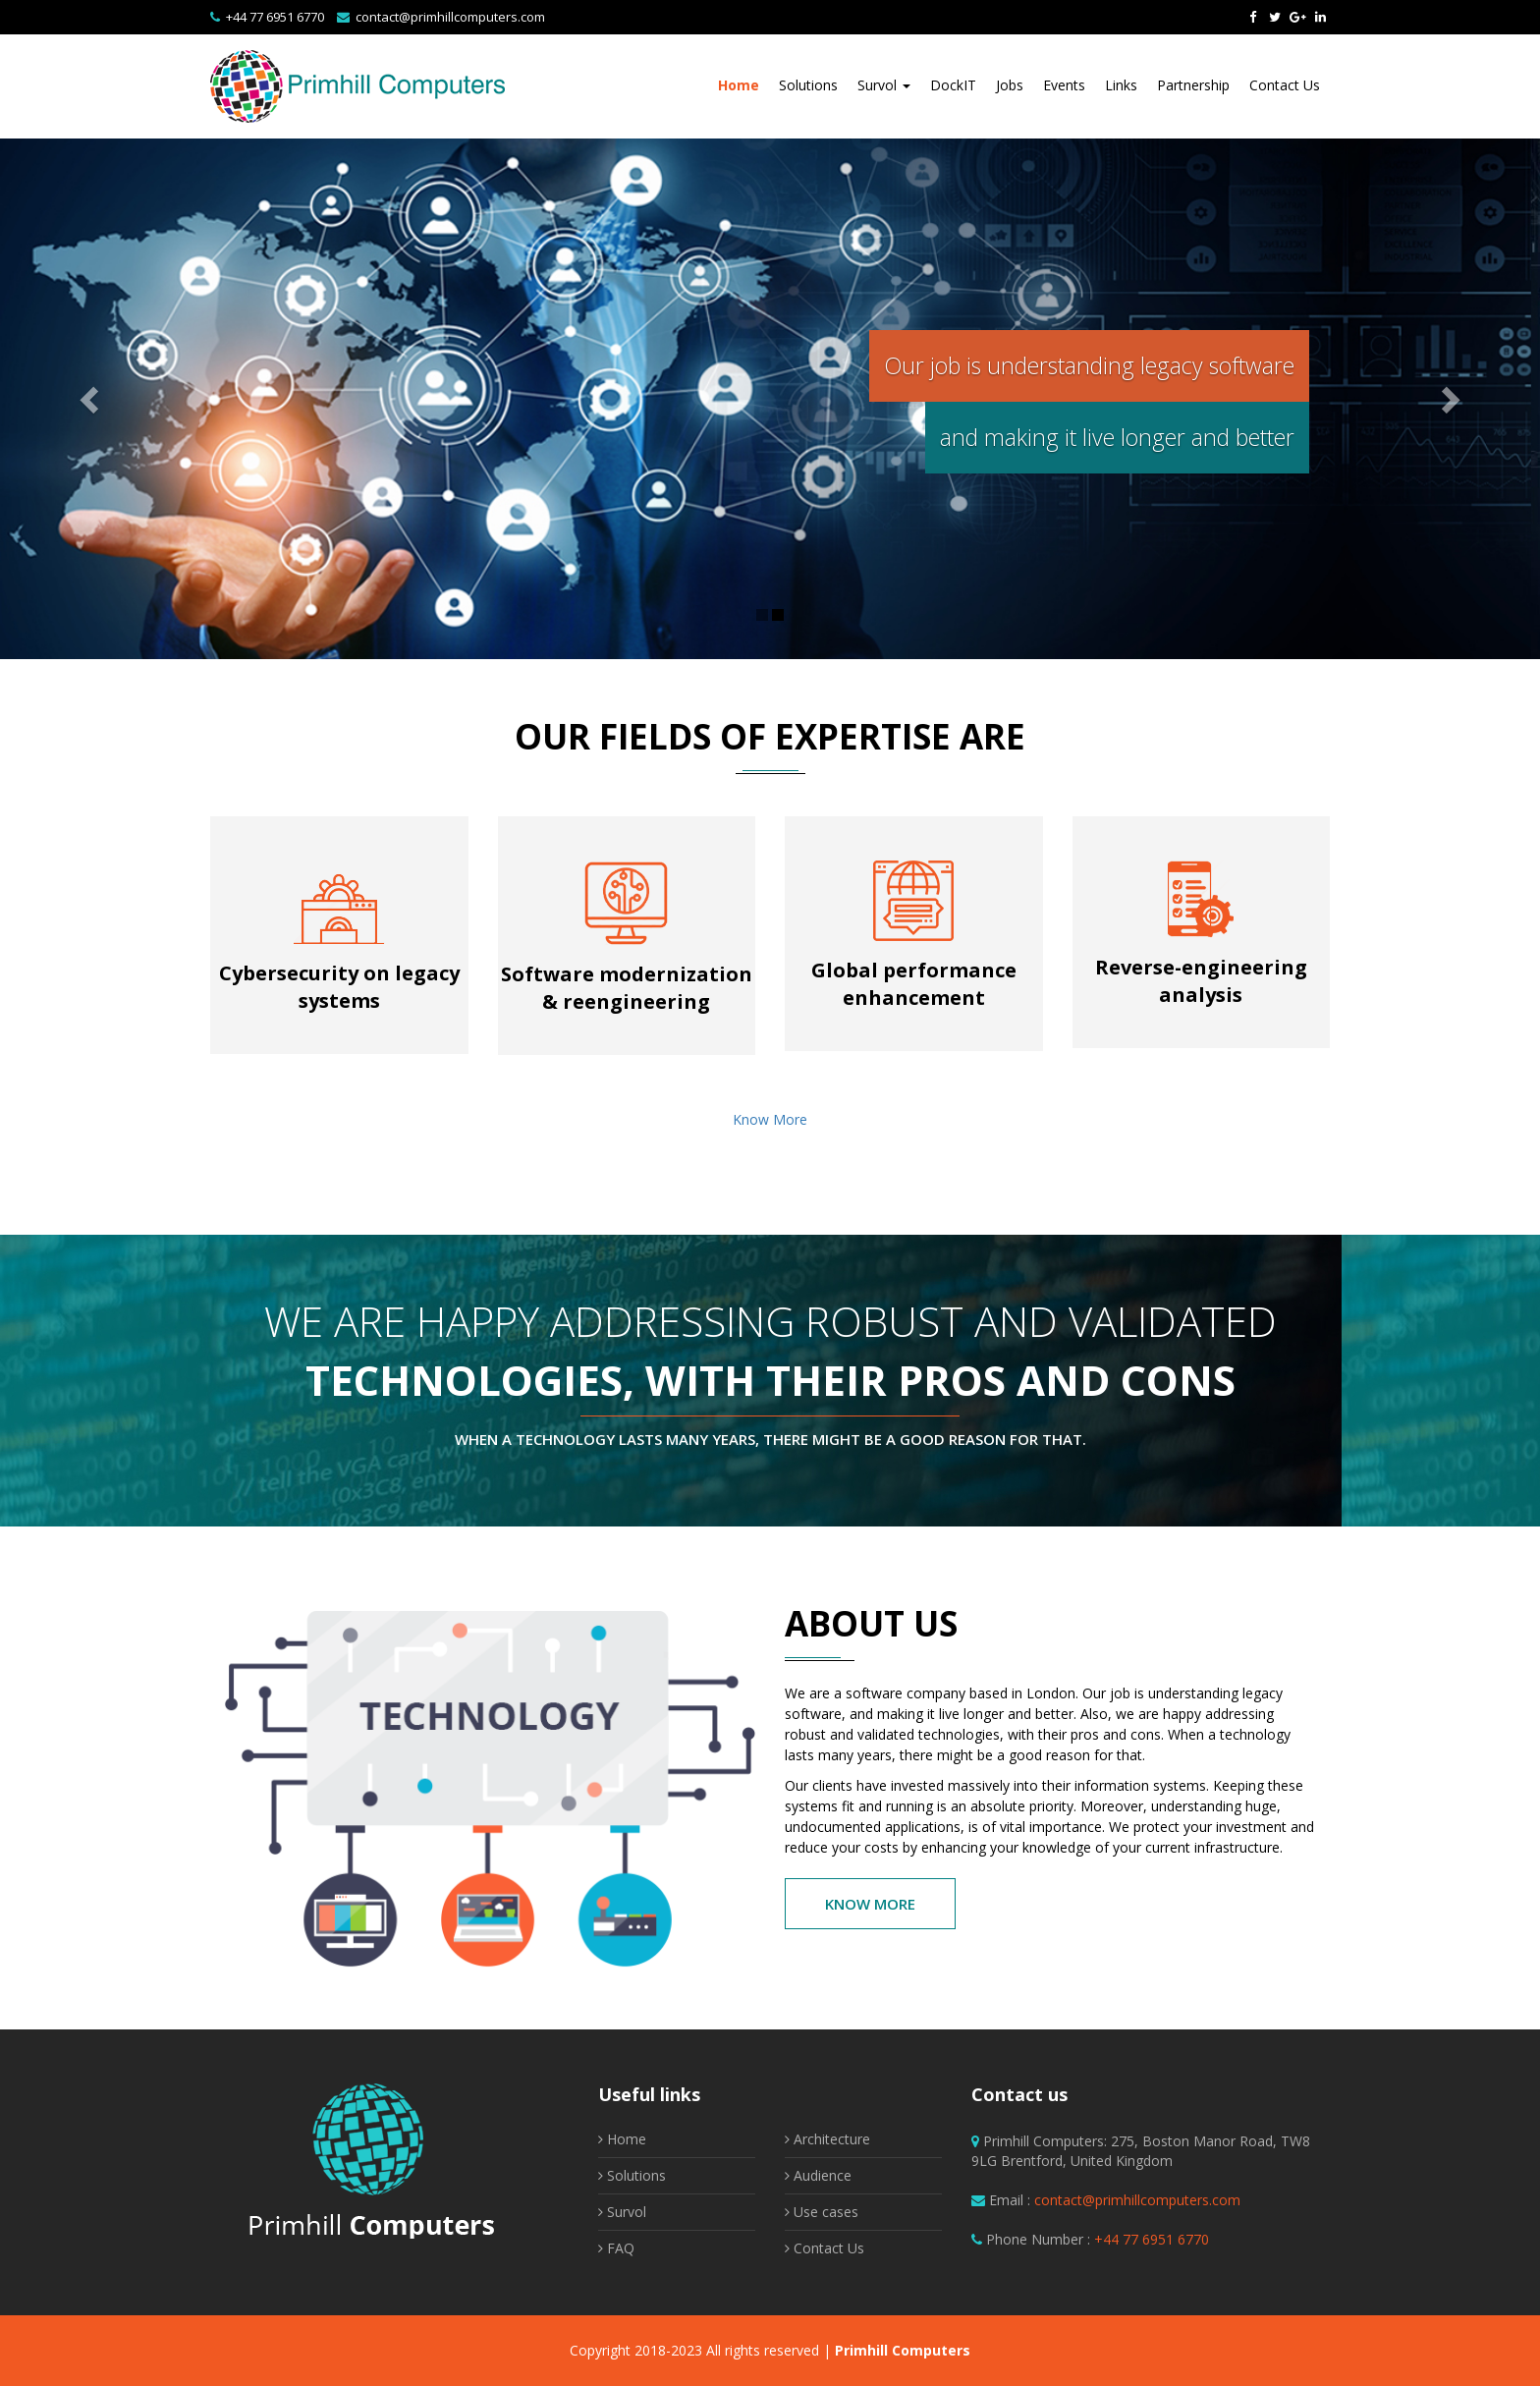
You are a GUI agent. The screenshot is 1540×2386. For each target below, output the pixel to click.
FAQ (616, 2248)
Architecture (827, 2139)
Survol (883, 85)
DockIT (953, 85)
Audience (818, 2175)
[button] (77, 398)
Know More (770, 1119)
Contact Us (1284, 85)
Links (1121, 85)
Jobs (1009, 85)
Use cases (821, 2211)
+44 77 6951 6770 (275, 17)
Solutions (808, 85)
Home (738, 85)
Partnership (1193, 85)
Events (1064, 85)
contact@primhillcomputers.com (450, 17)
